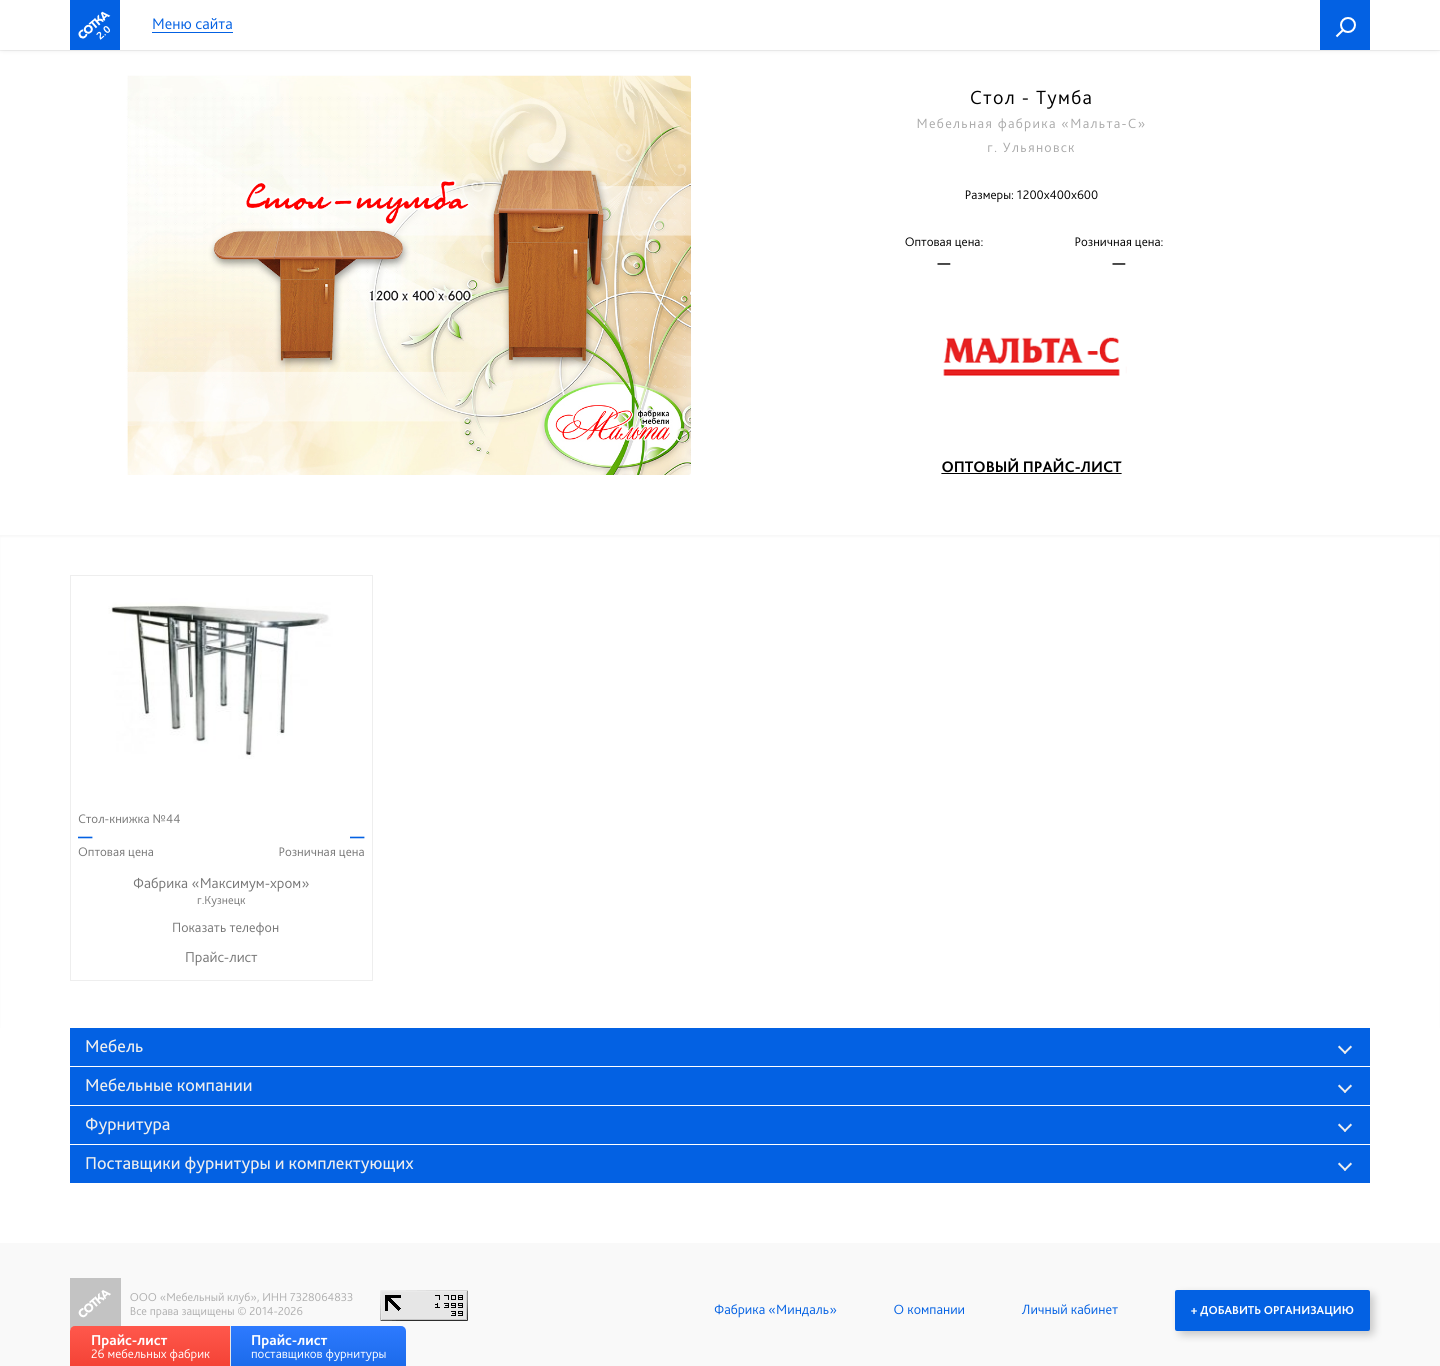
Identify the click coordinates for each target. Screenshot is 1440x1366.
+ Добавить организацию (1272, 1310)
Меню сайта (192, 24)
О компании (929, 1310)
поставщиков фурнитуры (318, 1346)
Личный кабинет (1070, 1310)
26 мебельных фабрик (150, 1346)
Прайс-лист (221, 957)
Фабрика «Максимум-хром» (221, 891)
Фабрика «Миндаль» (775, 1310)
